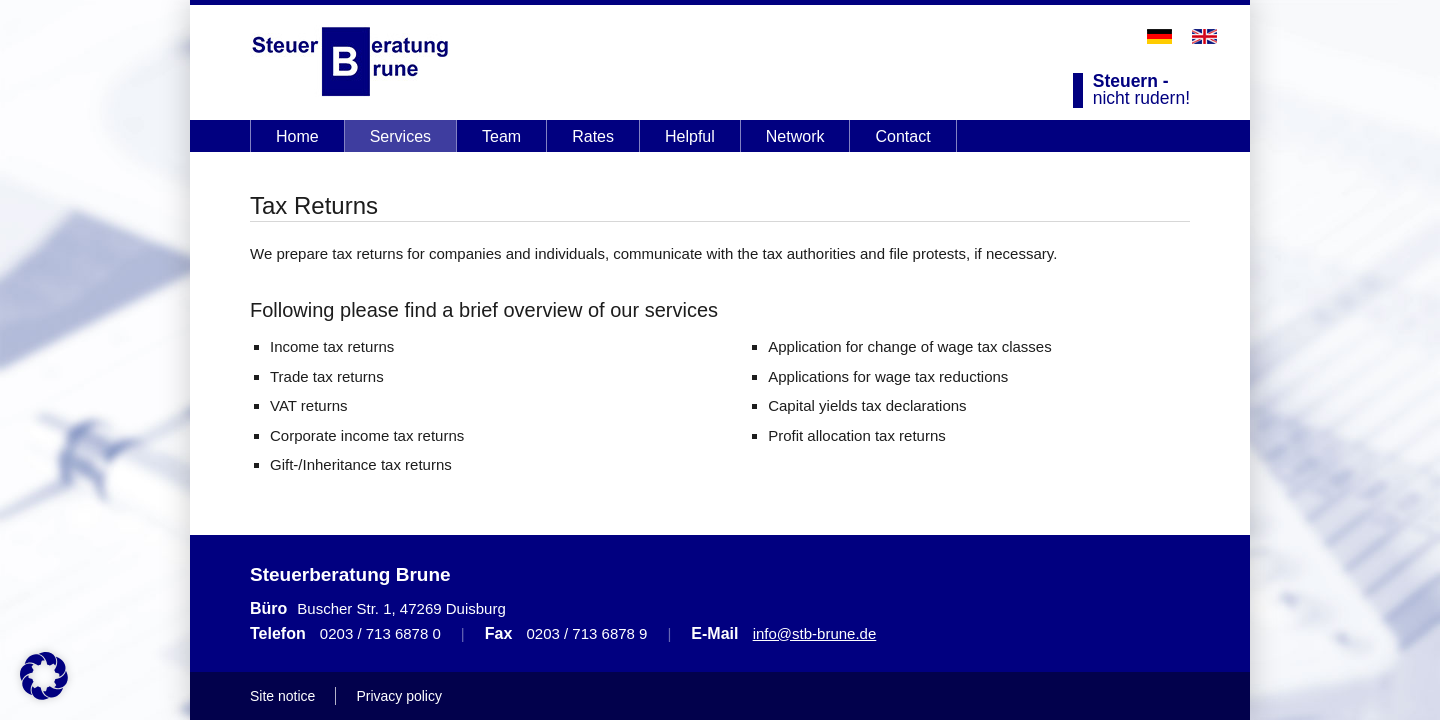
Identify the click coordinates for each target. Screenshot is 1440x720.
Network (795, 136)
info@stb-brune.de (815, 633)
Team (501, 136)
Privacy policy (399, 696)
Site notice (282, 696)
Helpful (690, 136)
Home (297, 136)
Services (400, 136)
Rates (593, 136)
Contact (902, 136)
